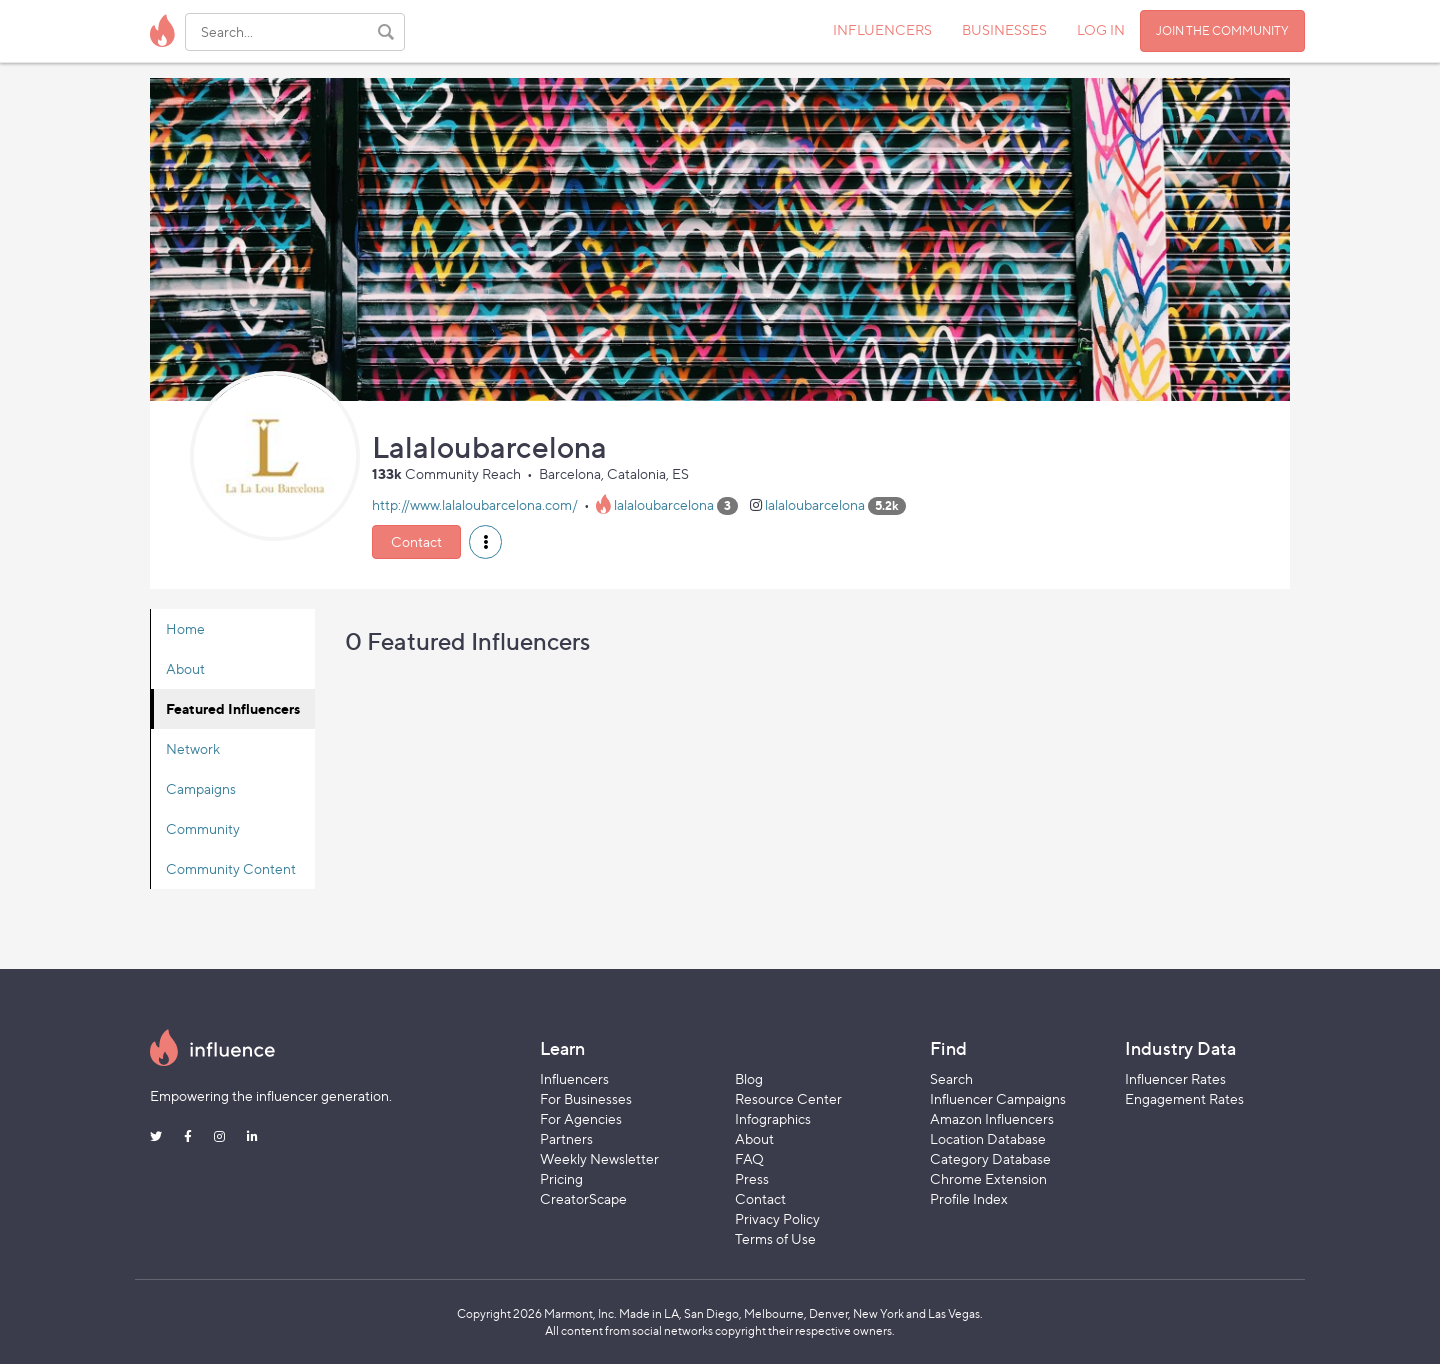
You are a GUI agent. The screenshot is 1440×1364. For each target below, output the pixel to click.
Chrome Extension (988, 1178)
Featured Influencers (233, 708)
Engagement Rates (1184, 1098)
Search (951, 1078)
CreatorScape (583, 1198)
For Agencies (581, 1118)
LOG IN (1101, 29)
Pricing (561, 1178)
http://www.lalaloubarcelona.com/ (475, 504)
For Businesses (586, 1098)
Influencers (574, 1078)
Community (203, 828)
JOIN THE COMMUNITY (1222, 30)
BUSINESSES (1004, 29)
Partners (566, 1138)
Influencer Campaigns (998, 1098)
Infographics (773, 1118)
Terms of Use (775, 1238)
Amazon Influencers (992, 1118)
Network (193, 748)
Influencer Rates (1175, 1078)
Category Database (990, 1158)
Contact (416, 541)
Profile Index (969, 1198)
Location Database (988, 1138)
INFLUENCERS (882, 29)
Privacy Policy (777, 1218)
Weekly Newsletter (599, 1158)
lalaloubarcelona (664, 504)
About (185, 668)
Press (752, 1178)
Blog (749, 1078)
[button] (485, 542)
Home (185, 628)
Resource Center (788, 1098)
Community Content (231, 868)
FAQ (749, 1158)
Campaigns (201, 788)
